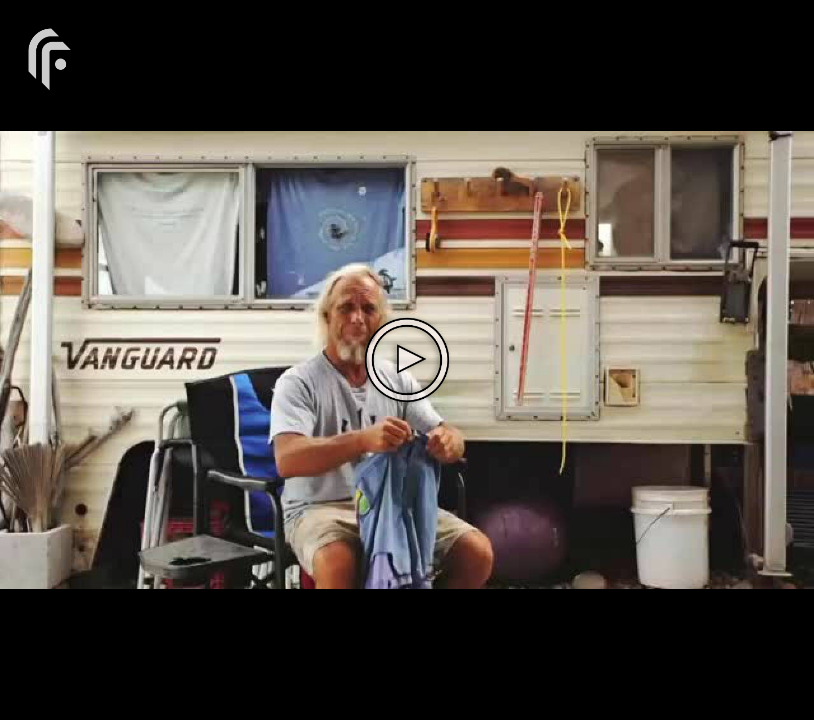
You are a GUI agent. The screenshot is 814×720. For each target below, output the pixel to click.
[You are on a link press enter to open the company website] (50, 57)
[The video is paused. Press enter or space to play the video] (407, 360)
